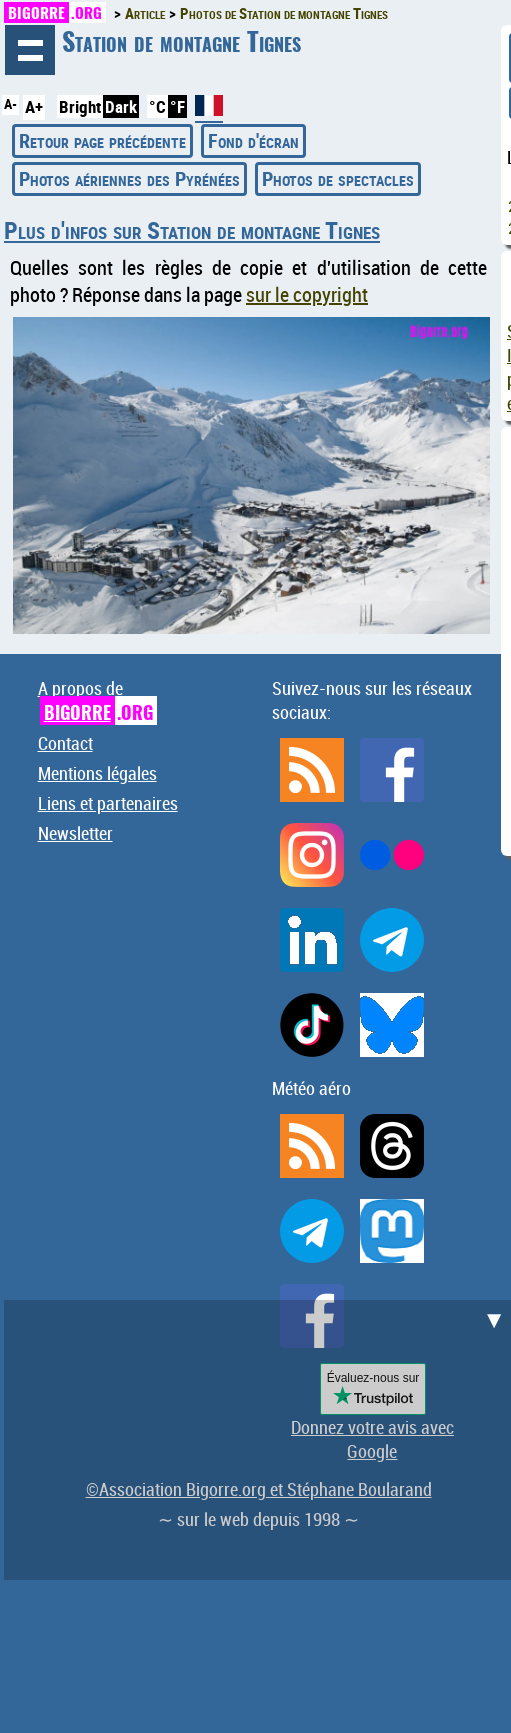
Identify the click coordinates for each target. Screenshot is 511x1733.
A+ (34, 106)
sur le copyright (307, 294)
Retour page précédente (102, 140)
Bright (80, 106)
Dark (121, 106)
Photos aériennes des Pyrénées (129, 178)
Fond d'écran (253, 140)
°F (177, 106)
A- (10, 104)
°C (157, 106)
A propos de (97, 700)
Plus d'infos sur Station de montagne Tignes (192, 230)
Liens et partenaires (108, 803)
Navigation (30, 50)
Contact (65, 743)
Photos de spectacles (338, 178)
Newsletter (75, 833)
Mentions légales (97, 773)
